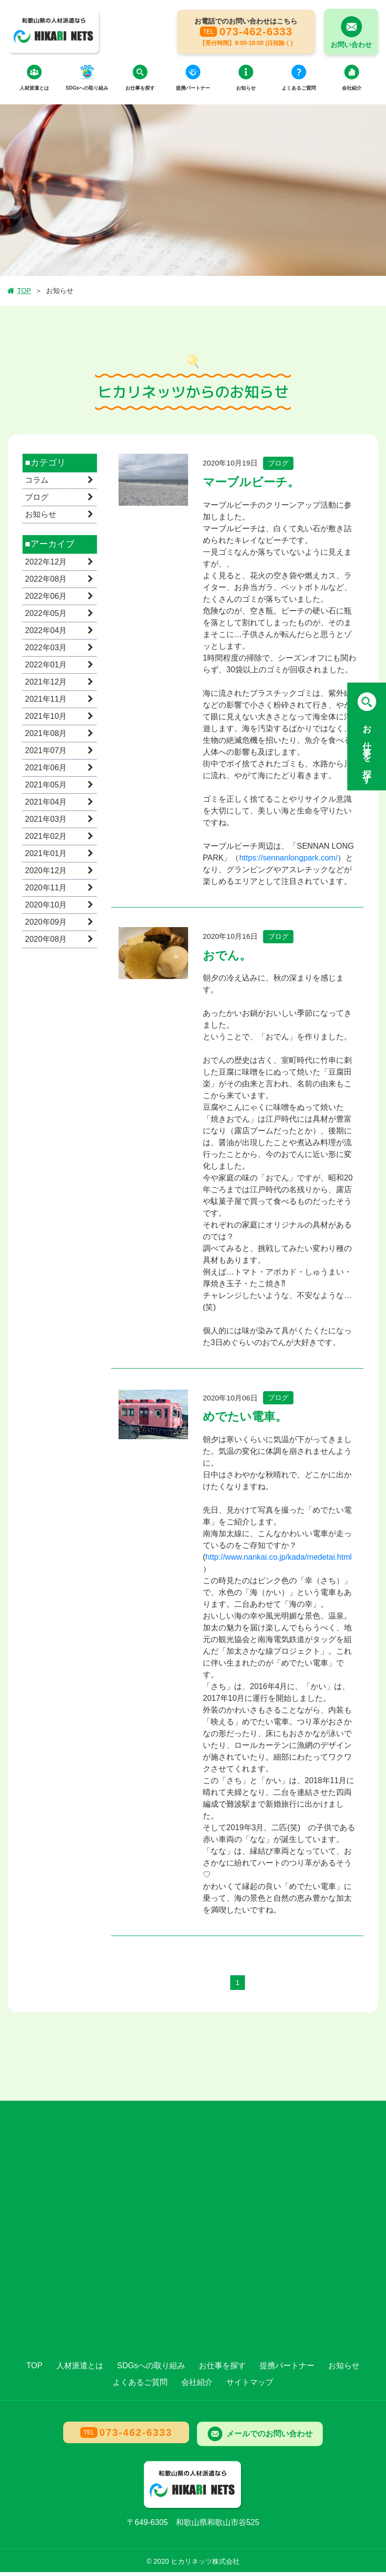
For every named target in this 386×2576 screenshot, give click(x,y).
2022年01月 (46, 668)
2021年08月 (46, 737)
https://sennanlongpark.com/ (288, 862)
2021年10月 (46, 720)
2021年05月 (46, 789)
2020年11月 (46, 891)
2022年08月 (46, 583)
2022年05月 (46, 617)
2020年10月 (46, 909)
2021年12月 (46, 686)
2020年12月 (46, 874)
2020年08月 (46, 943)
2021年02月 (46, 840)
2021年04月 (46, 806)
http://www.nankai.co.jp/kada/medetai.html (278, 1561)
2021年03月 (46, 823)
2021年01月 (46, 857)
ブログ (36, 501)
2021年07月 (46, 754)
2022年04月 (46, 634)
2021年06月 (46, 771)
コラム (36, 484)
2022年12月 (46, 566)
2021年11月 (46, 703)
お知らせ (40, 519)
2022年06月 (46, 600)
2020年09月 (46, 926)
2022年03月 (46, 651)
